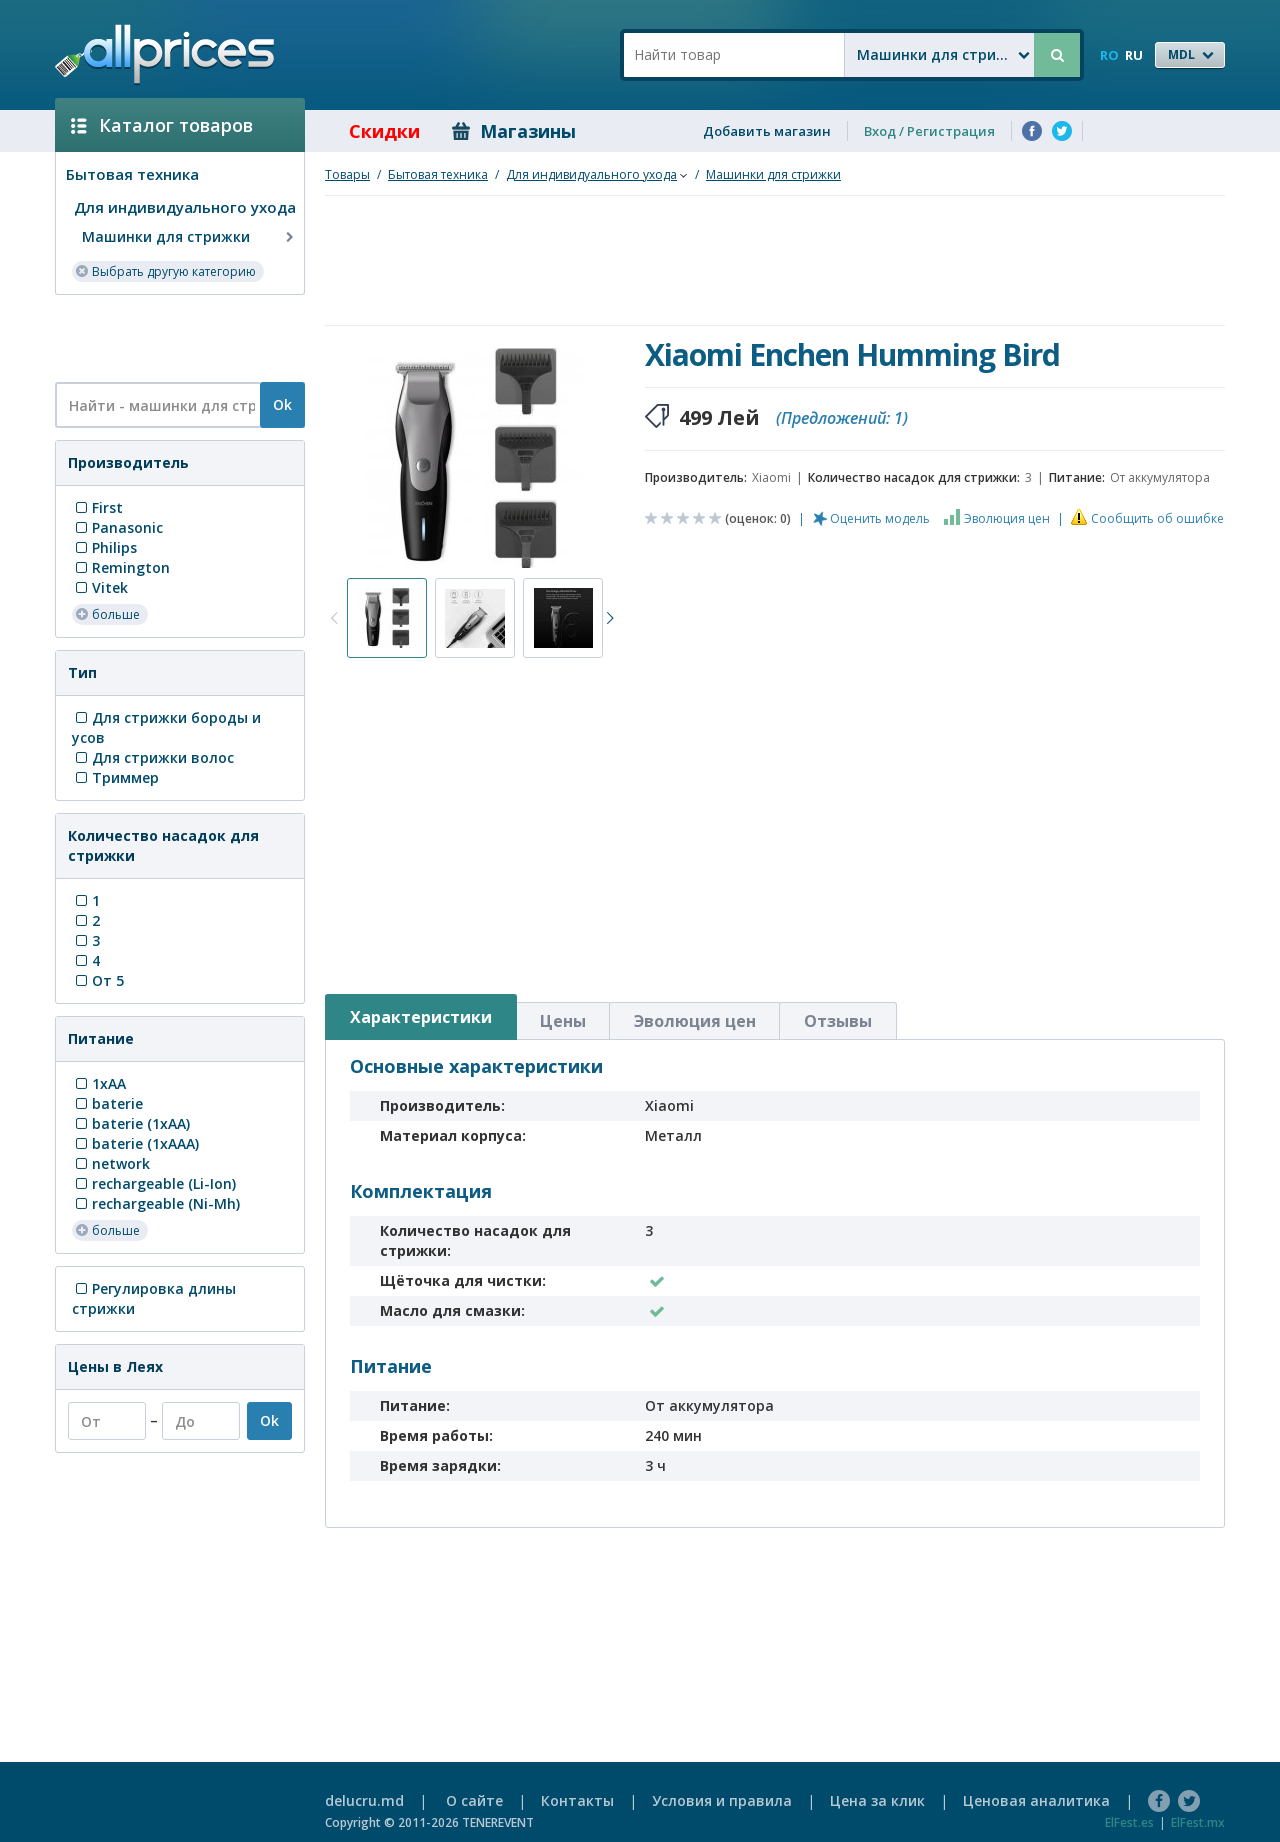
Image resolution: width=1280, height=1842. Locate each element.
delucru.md (364, 1800)
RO (1109, 55)
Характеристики (421, 1017)
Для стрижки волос (153, 757)
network (111, 1163)
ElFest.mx (1198, 1822)
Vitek (100, 587)
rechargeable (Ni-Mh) (156, 1203)
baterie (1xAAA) (135, 1143)
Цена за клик (877, 1800)
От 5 (98, 980)
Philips (104, 547)
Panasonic (117, 527)
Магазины (514, 131)
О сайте (474, 1800)
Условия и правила (722, 1800)
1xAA (99, 1083)
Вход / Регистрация (929, 131)
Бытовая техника (132, 174)
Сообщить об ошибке (1157, 518)
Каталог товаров (162, 125)
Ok (282, 404)
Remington (121, 567)
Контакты (577, 1800)
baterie (107, 1103)
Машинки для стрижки (190, 237)
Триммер (115, 777)
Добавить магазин (767, 131)
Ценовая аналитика (1036, 1800)
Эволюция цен (1007, 518)
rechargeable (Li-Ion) (154, 1183)
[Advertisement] (172, 337)
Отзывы (838, 1021)
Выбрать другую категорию (165, 270)
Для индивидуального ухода (185, 207)
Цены (563, 1021)
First (97, 507)
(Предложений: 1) (842, 418)
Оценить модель (880, 518)
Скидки (370, 131)
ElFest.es (1129, 1822)
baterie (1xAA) (131, 1123)
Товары (347, 174)
